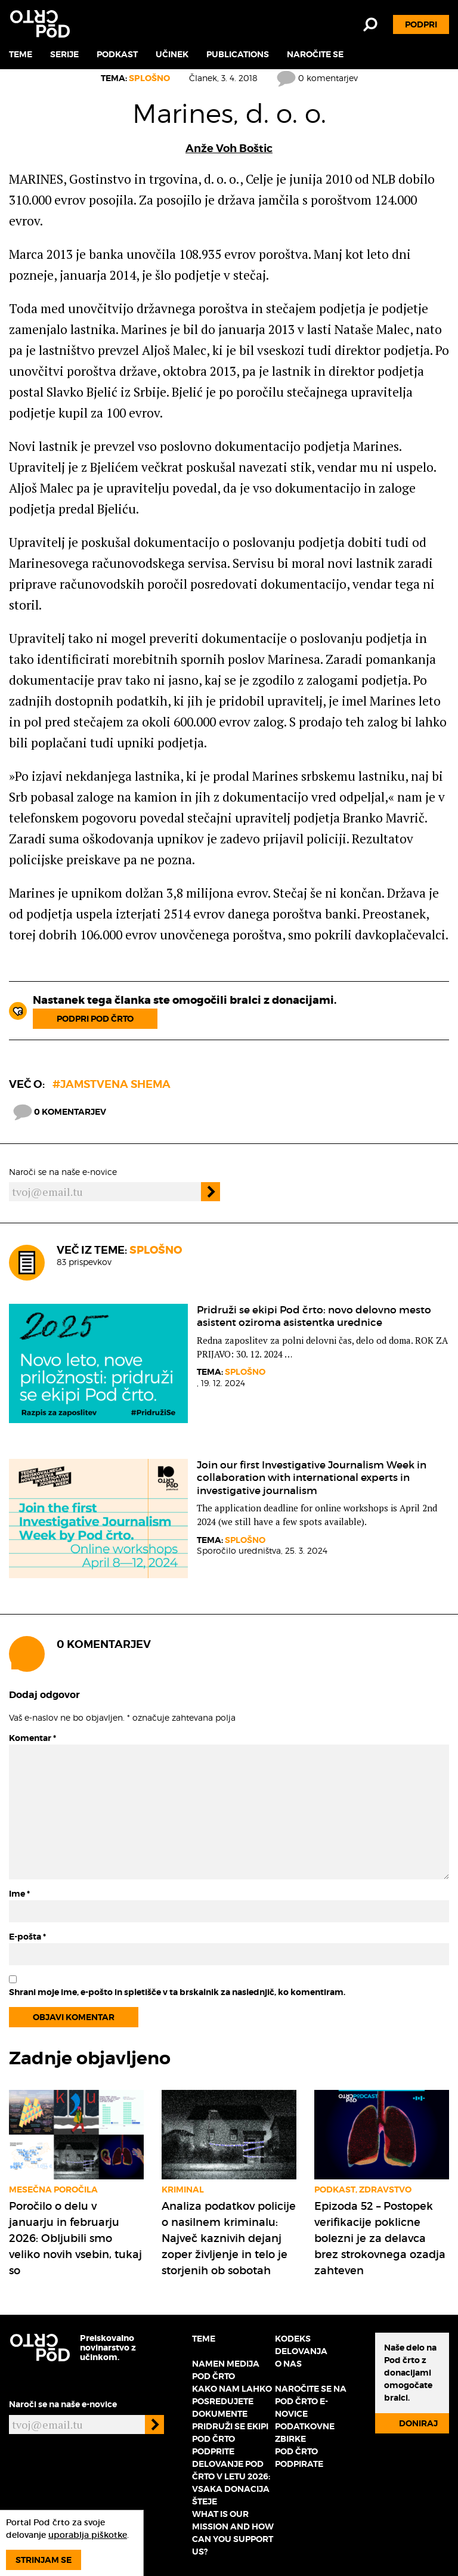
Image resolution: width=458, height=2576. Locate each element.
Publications (237, 54)
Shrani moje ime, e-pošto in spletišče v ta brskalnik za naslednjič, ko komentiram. (177, 1992)
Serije (64, 54)
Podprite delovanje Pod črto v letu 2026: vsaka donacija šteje (231, 2476)
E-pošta (27, 1936)
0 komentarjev (317, 78)
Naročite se (315, 54)
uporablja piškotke (87, 2534)
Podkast (117, 54)
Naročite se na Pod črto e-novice (310, 2401)
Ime (19, 1893)
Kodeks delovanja (301, 2345)
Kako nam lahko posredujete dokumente (232, 2401)
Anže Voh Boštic (229, 148)
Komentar (32, 1738)
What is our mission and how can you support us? (233, 2533)
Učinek (172, 54)
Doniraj (418, 2423)
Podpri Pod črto (95, 1018)
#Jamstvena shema (111, 1084)
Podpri (421, 24)
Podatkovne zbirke (305, 2432)
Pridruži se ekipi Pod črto (230, 2432)
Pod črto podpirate (299, 2457)
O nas (288, 2363)
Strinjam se (44, 2560)
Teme (20, 54)
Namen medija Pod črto (225, 2370)
